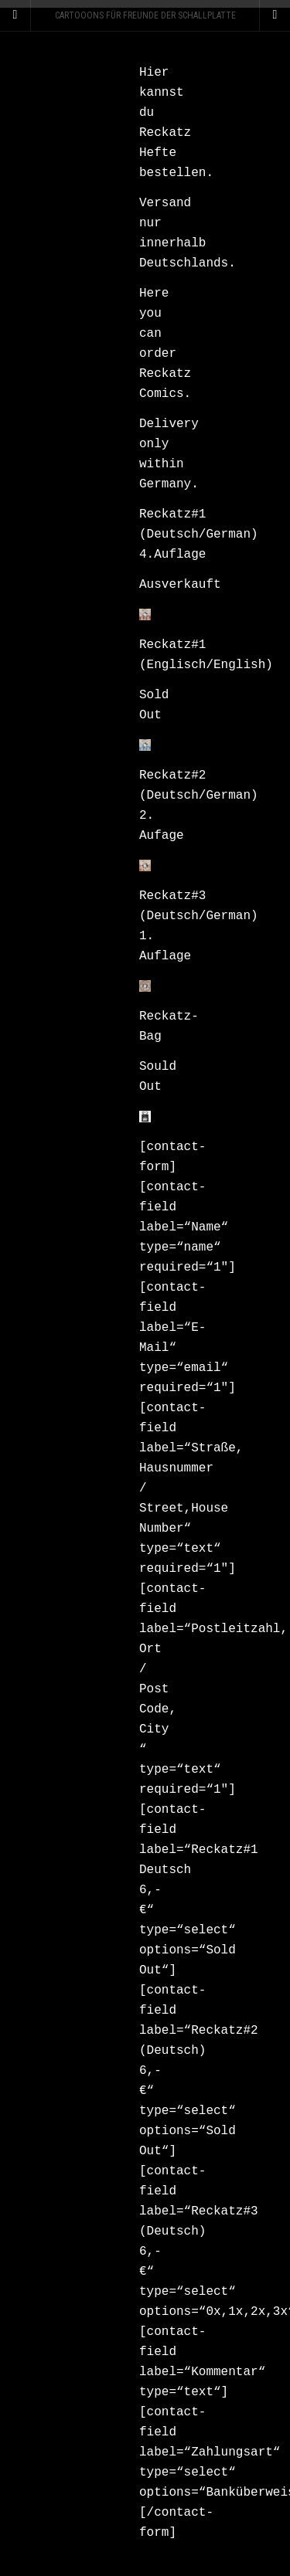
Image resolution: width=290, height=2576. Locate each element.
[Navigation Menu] (274, 15)
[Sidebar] (15, 15)
